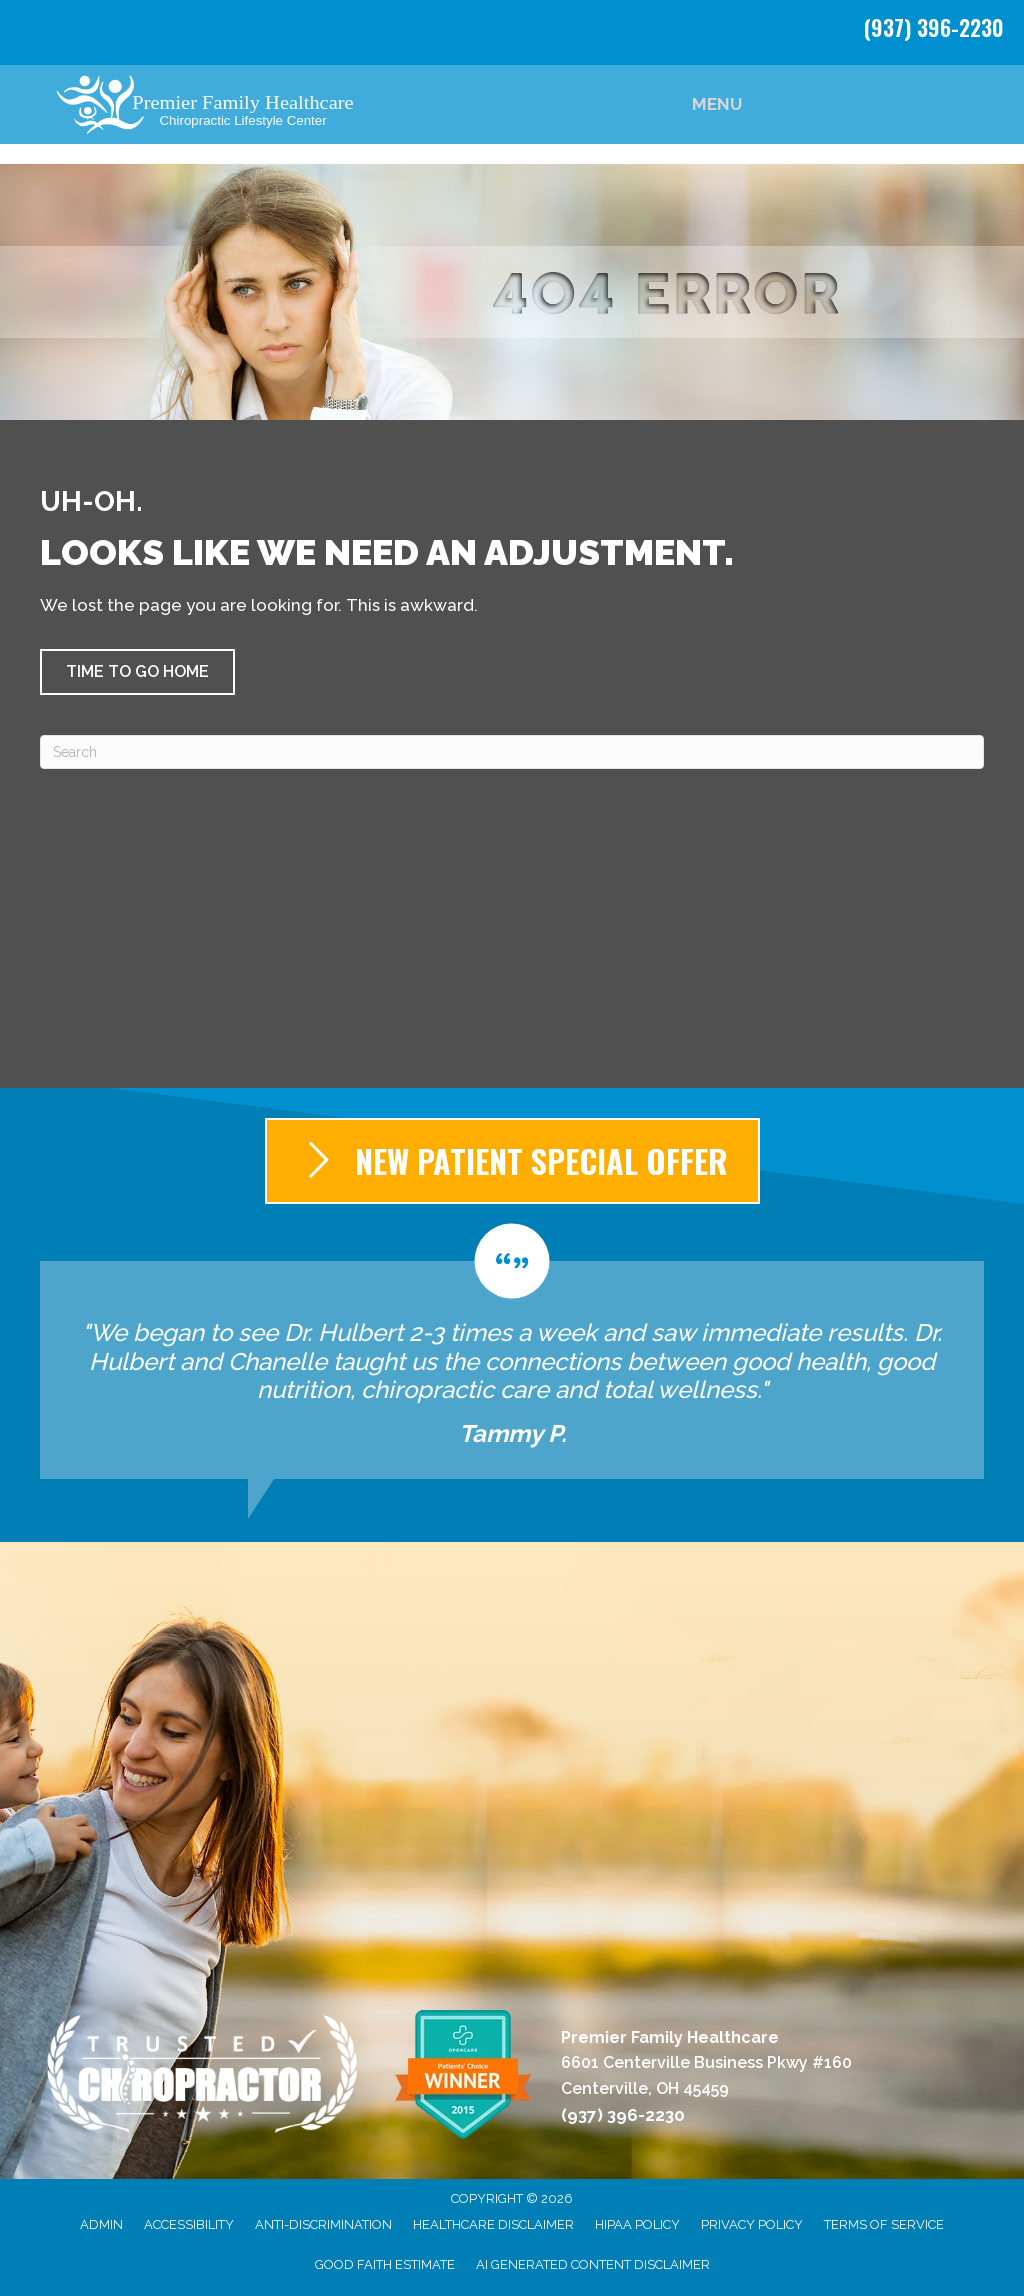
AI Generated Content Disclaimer (593, 2264)
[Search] (512, 752)
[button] (137, 672)
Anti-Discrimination (323, 2224)
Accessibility (189, 2224)
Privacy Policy (752, 2224)
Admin (101, 2224)
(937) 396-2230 (934, 27)
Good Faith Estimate (385, 2264)
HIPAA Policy (637, 2224)
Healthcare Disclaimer (493, 2224)
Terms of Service (884, 2224)
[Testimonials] (512, 1351)
